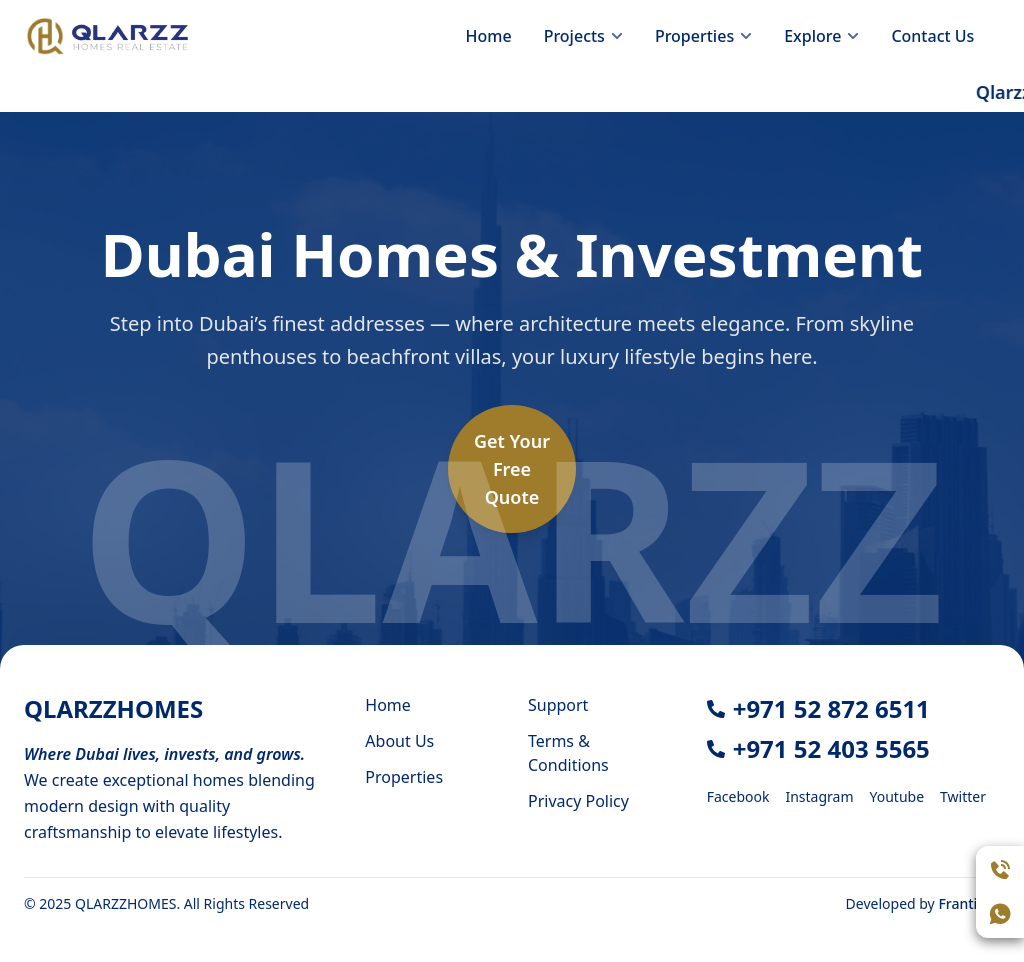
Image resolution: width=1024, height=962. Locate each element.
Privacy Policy (578, 801)
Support (558, 705)
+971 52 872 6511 (831, 708)
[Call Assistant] (1000, 870)
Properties (404, 777)
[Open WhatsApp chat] (1000, 914)
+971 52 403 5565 (831, 748)
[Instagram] (819, 795)
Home (489, 36)
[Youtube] (897, 795)
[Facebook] (738, 795)
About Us (399, 741)
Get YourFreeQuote (512, 469)
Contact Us (932, 36)
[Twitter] (963, 795)
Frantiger (969, 903)
